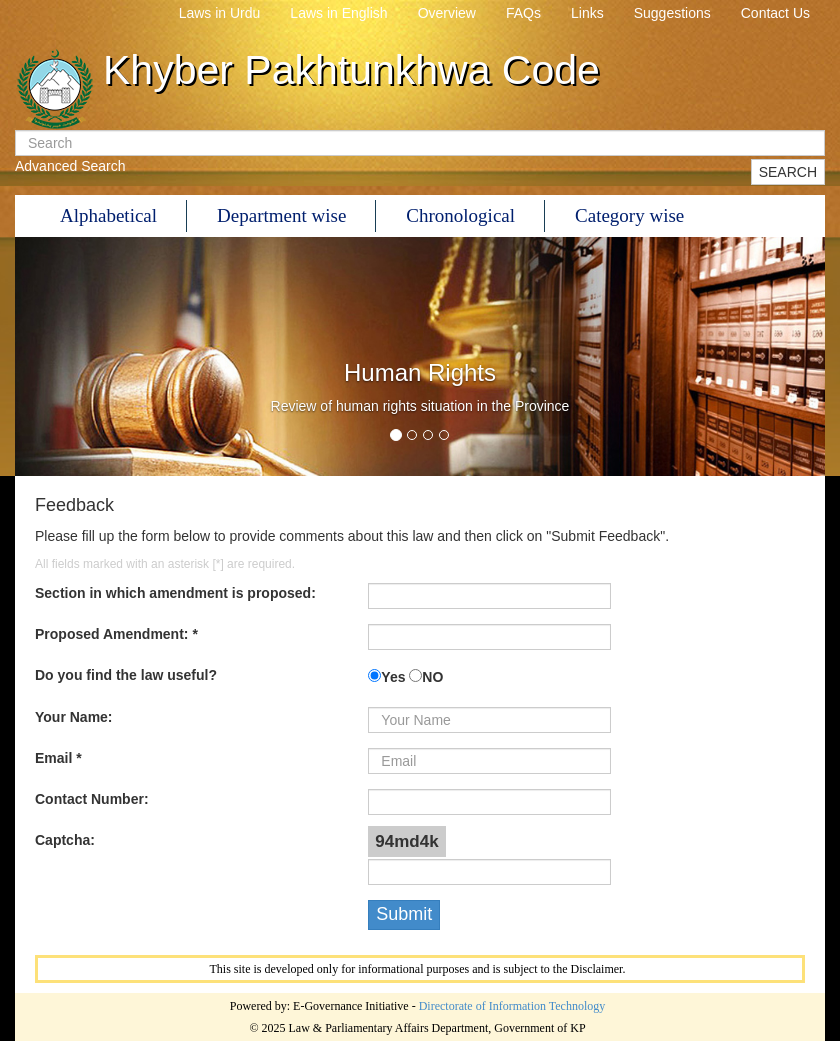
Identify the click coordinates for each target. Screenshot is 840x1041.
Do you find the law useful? (126, 675)
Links (587, 13)
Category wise (629, 215)
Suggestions (672, 13)
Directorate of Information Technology (512, 1006)
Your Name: (74, 717)
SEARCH (788, 172)
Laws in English (338, 13)
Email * (58, 758)
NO (432, 677)
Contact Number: (92, 799)
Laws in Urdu (220, 13)
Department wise (281, 215)
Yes (393, 677)
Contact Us (775, 13)
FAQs (523, 13)
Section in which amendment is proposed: (175, 593)
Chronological (460, 215)
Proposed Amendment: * (116, 634)
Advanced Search (70, 166)
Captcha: (65, 840)
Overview (447, 13)
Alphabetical (108, 215)
